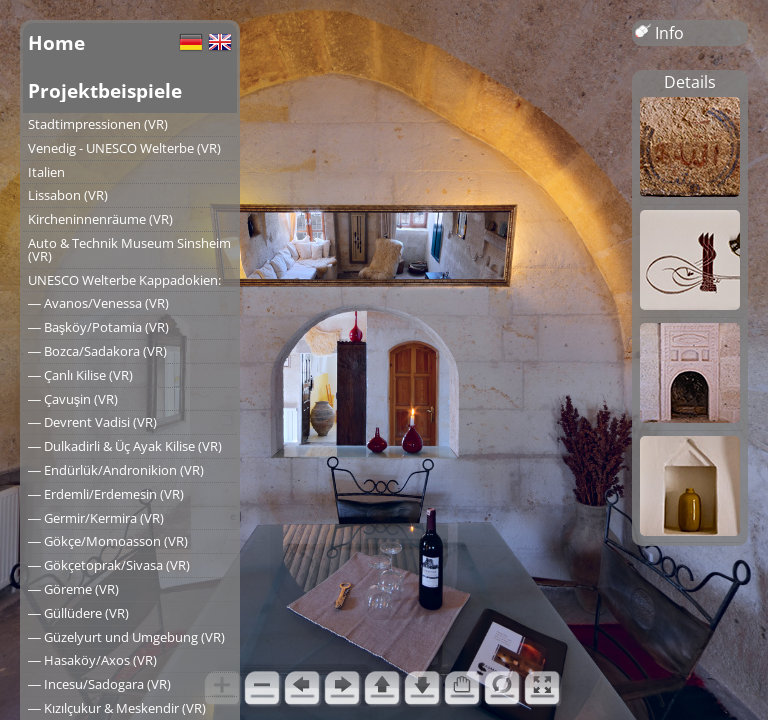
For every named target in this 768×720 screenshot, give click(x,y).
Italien (46, 172)
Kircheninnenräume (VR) (100, 219)
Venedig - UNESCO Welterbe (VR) (124, 148)
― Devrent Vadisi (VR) (92, 422)
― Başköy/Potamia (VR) (98, 327)
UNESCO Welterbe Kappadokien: (124, 280)
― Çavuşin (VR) (73, 399)
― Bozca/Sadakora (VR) (97, 351)
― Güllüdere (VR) (78, 613)
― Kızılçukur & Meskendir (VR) (117, 708)
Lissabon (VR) (68, 195)
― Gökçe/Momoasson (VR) (108, 541)
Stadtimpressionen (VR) (98, 124)
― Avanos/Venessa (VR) (98, 303)
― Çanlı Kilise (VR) (80, 375)
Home (56, 42)
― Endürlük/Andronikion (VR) (116, 470)
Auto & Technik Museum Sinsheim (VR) (129, 249)
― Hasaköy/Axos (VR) (92, 660)
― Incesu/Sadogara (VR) (99, 684)
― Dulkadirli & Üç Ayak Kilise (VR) (125, 446)
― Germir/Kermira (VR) (96, 518)
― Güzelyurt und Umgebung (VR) (126, 637)
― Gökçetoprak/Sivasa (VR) (109, 565)
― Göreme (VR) (73, 589)
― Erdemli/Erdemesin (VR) (106, 494)
